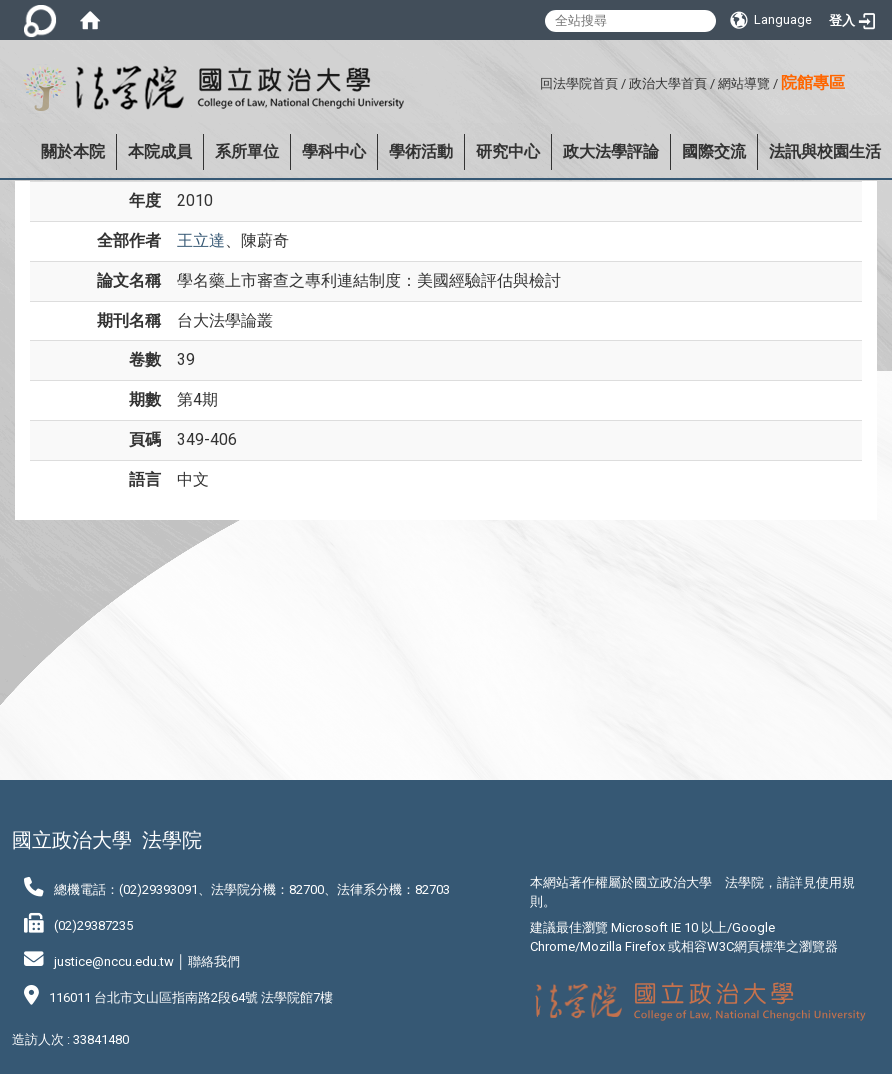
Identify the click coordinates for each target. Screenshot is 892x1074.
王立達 (201, 240)
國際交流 (714, 151)
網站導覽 (744, 83)
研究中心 (508, 151)
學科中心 (334, 151)
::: (532, 80)
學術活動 (421, 151)
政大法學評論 (611, 151)
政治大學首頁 (668, 83)
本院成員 (160, 151)
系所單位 (247, 151)
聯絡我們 (214, 961)
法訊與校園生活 (825, 151)
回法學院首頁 (579, 83)
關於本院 (73, 151)
